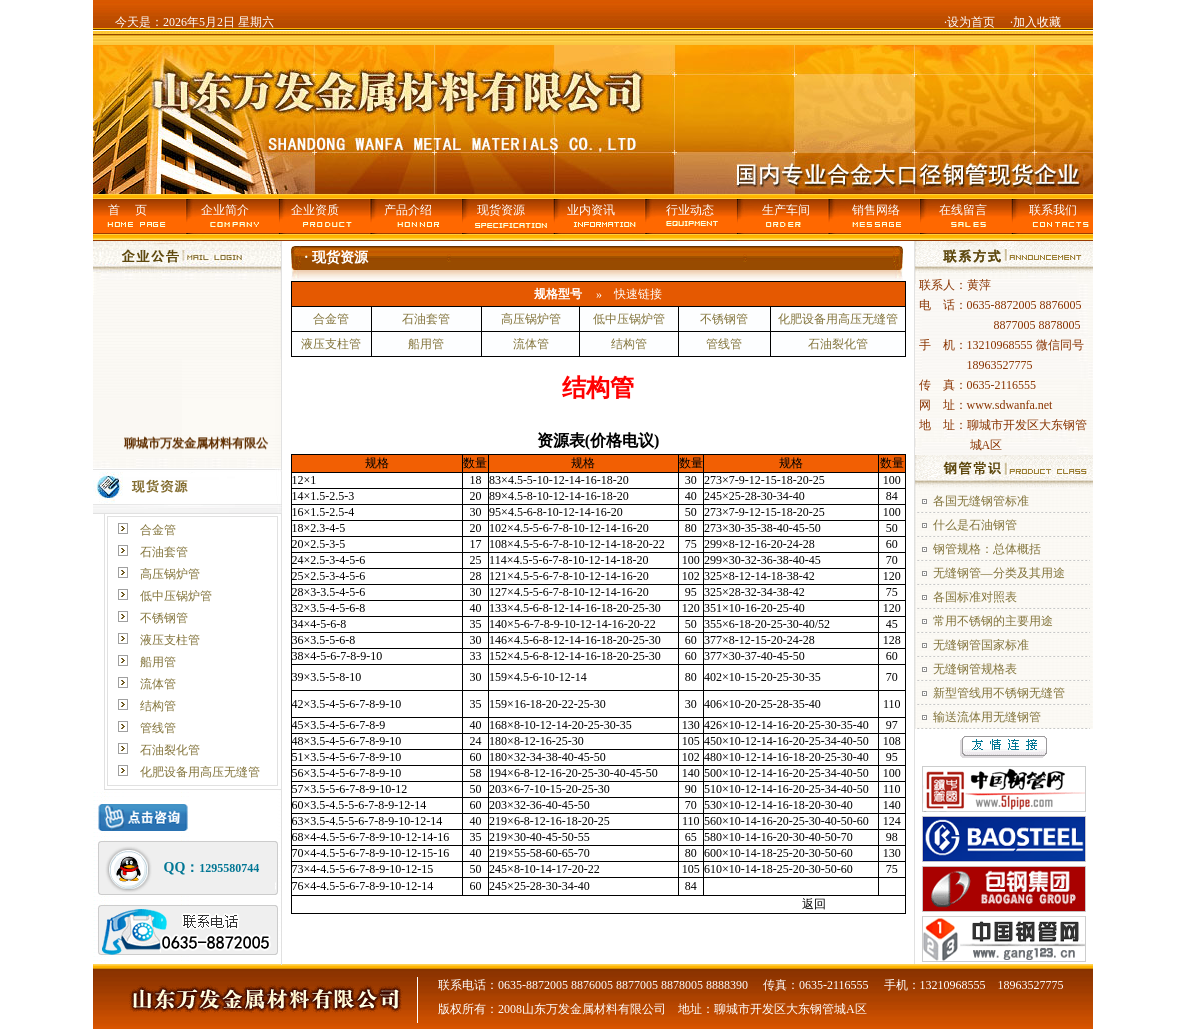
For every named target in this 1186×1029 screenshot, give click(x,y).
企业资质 (315, 210)
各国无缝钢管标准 (981, 501)
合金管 (158, 530)
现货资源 (501, 210)
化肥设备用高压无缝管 (200, 772)
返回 (814, 904)
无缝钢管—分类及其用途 (999, 573)
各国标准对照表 (975, 597)
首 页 (127, 210)
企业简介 (225, 210)
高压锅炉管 (170, 574)
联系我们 (1053, 210)
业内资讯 (591, 210)
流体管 (158, 684)
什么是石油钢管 (975, 525)
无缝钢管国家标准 (981, 645)
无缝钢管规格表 (975, 669)
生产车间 (786, 210)
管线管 (158, 728)
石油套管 (164, 552)
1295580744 (229, 868)
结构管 (158, 706)
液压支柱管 (170, 640)
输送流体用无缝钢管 (987, 717)
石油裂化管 (170, 750)
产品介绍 (408, 210)
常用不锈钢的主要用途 (993, 621)
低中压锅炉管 (176, 596)
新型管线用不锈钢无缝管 (999, 693)
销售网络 (876, 210)
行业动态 (690, 210)
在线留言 (963, 210)
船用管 (158, 662)
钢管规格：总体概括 (987, 549)
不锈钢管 (164, 618)
